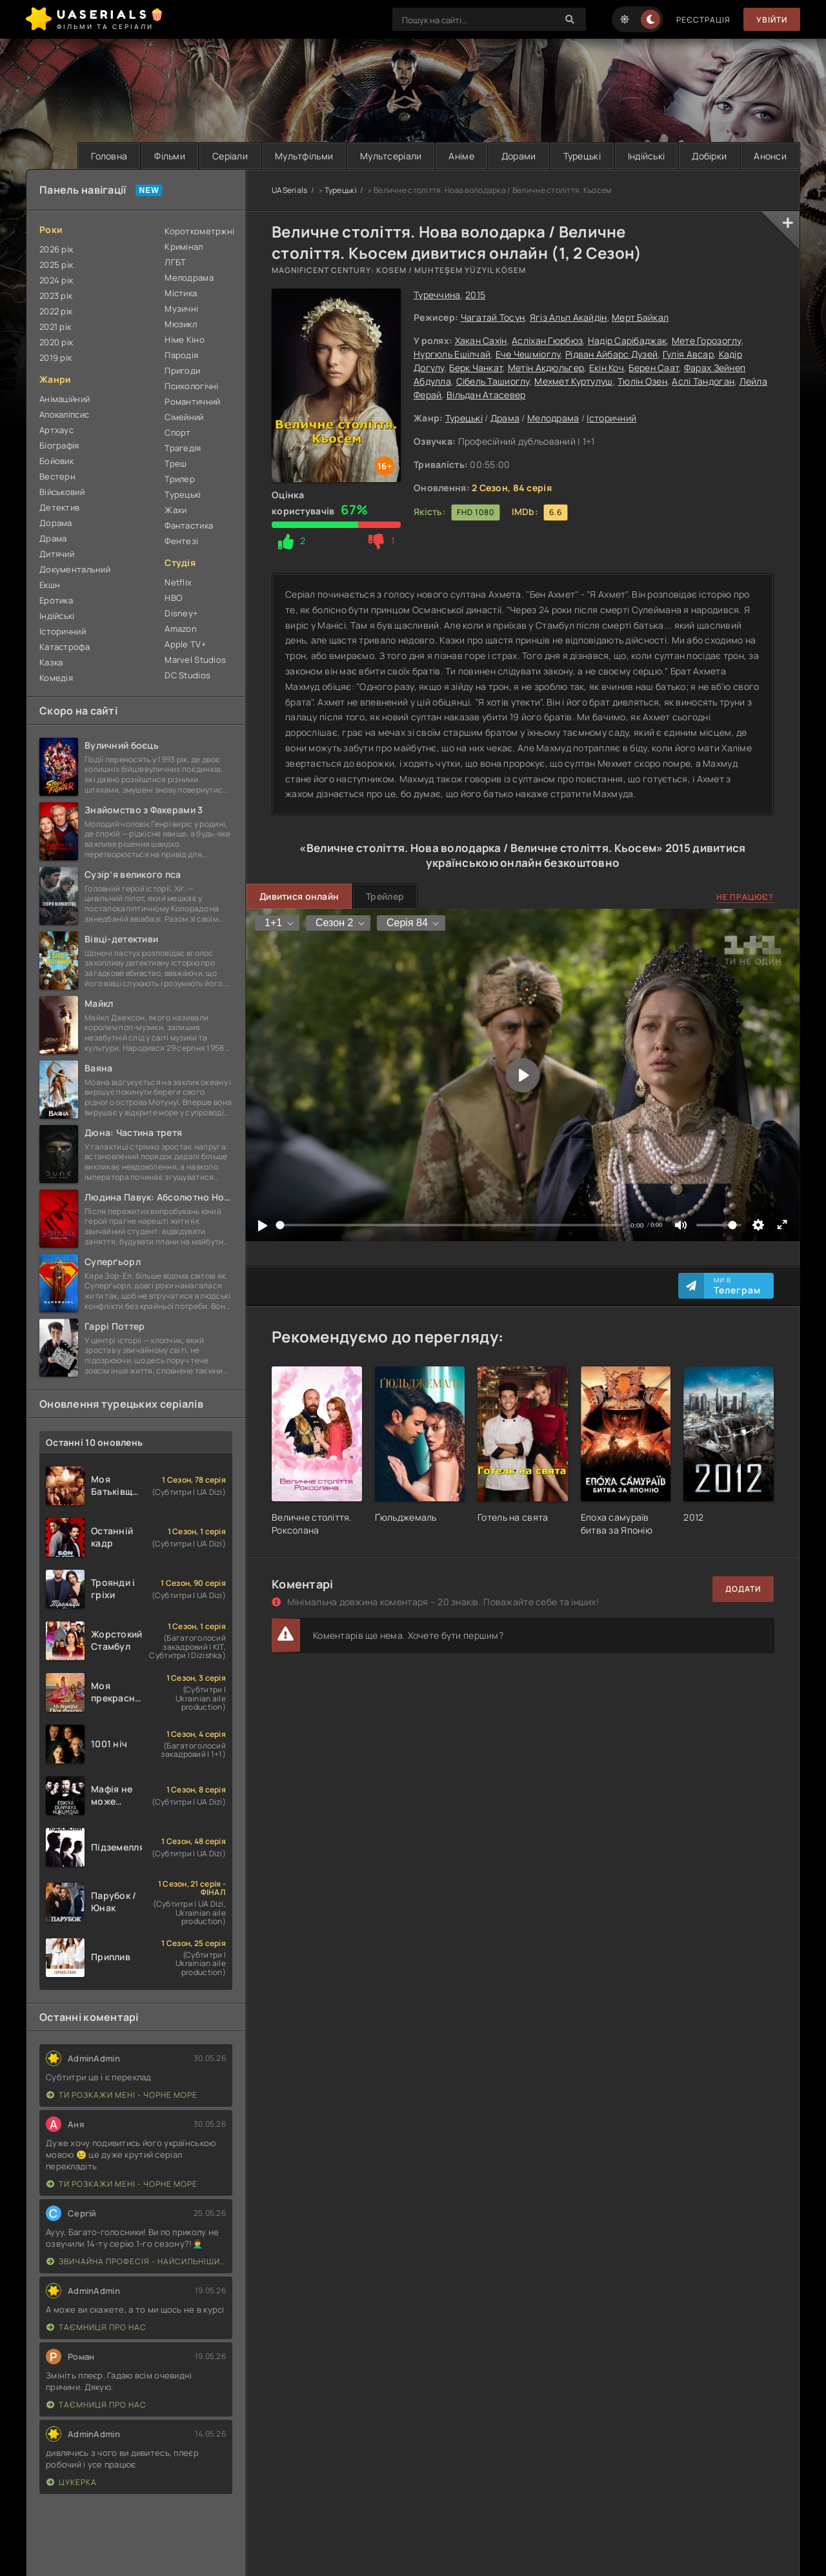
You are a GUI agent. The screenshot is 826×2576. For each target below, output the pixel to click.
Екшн (49, 585)
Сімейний (184, 417)
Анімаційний (64, 399)
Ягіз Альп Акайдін (568, 317)
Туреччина (437, 295)
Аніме (461, 156)
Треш (175, 463)
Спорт (177, 432)
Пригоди (182, 370)
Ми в (737, 1285)
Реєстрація (703, 19)
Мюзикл (181, 324)
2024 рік (56, 280)
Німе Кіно (185, 339)
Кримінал (184, 246)
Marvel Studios (195, 659)
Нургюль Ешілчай (452, 354)
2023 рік (55, 295)
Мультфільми (304, 156)
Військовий (62, 492)
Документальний (74, 569)
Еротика (56, 600)
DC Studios (187, 675)
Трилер (180, 479)
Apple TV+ (185, 644)
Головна (109, 156)
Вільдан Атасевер (486, 395)
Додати (743, 1588)
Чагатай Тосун (493, 317)
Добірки (709, 156)
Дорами (518, 156)
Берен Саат (654, 367)
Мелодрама (553, 418)
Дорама (55, 523)
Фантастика (189, 525)
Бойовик (56, 461)
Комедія (56, 678)
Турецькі (582, 156)
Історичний (611, 418)
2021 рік (55, 326)
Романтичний (192, 401)
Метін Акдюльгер (546, 367)
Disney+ (181, 613)
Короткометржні (198, 231)
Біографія (59, 445)
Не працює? (745, 896)
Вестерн (57, 476)
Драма (504, 418)
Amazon (181, 628)
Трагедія (183, 448)
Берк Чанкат (476, 367)
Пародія (181, 355)
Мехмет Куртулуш (573, 381)
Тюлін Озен (642, 381)
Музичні (181, 308)
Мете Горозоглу (706, 340)
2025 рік (56, 264)
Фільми (169, 156)
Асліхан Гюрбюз (547, 340)
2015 (475, 295)
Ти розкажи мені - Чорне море (121, 2094)
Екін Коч (606, 367)
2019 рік (55, 357)
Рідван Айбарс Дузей (611, 354)
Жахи (175, 510)
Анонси (770, 156)
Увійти (771, 19)
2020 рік (56, 342)
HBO (173, 597)
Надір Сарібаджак (627, 340)
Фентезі (181, 541)
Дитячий (56, 554)
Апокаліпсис (64, 414)
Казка (51, 662)
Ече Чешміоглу (528, 354)
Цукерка (71, 2482)
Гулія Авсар (688, 354)
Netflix (178, 582)
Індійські (646, 156)
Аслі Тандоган (703, 381)
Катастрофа (64, 647)
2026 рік (56, 249)
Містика (181, 293)
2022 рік (55, 311)
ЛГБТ (175, 262)
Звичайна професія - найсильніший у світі (136, 2261)
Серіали (230, 156)
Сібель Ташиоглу (493, 381)
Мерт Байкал (640, 317)
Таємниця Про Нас (96, 2327)
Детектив (59, 507)
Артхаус (56, 430)
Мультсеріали (390, 156)
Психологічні (191, 386)
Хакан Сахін (481, 340)
